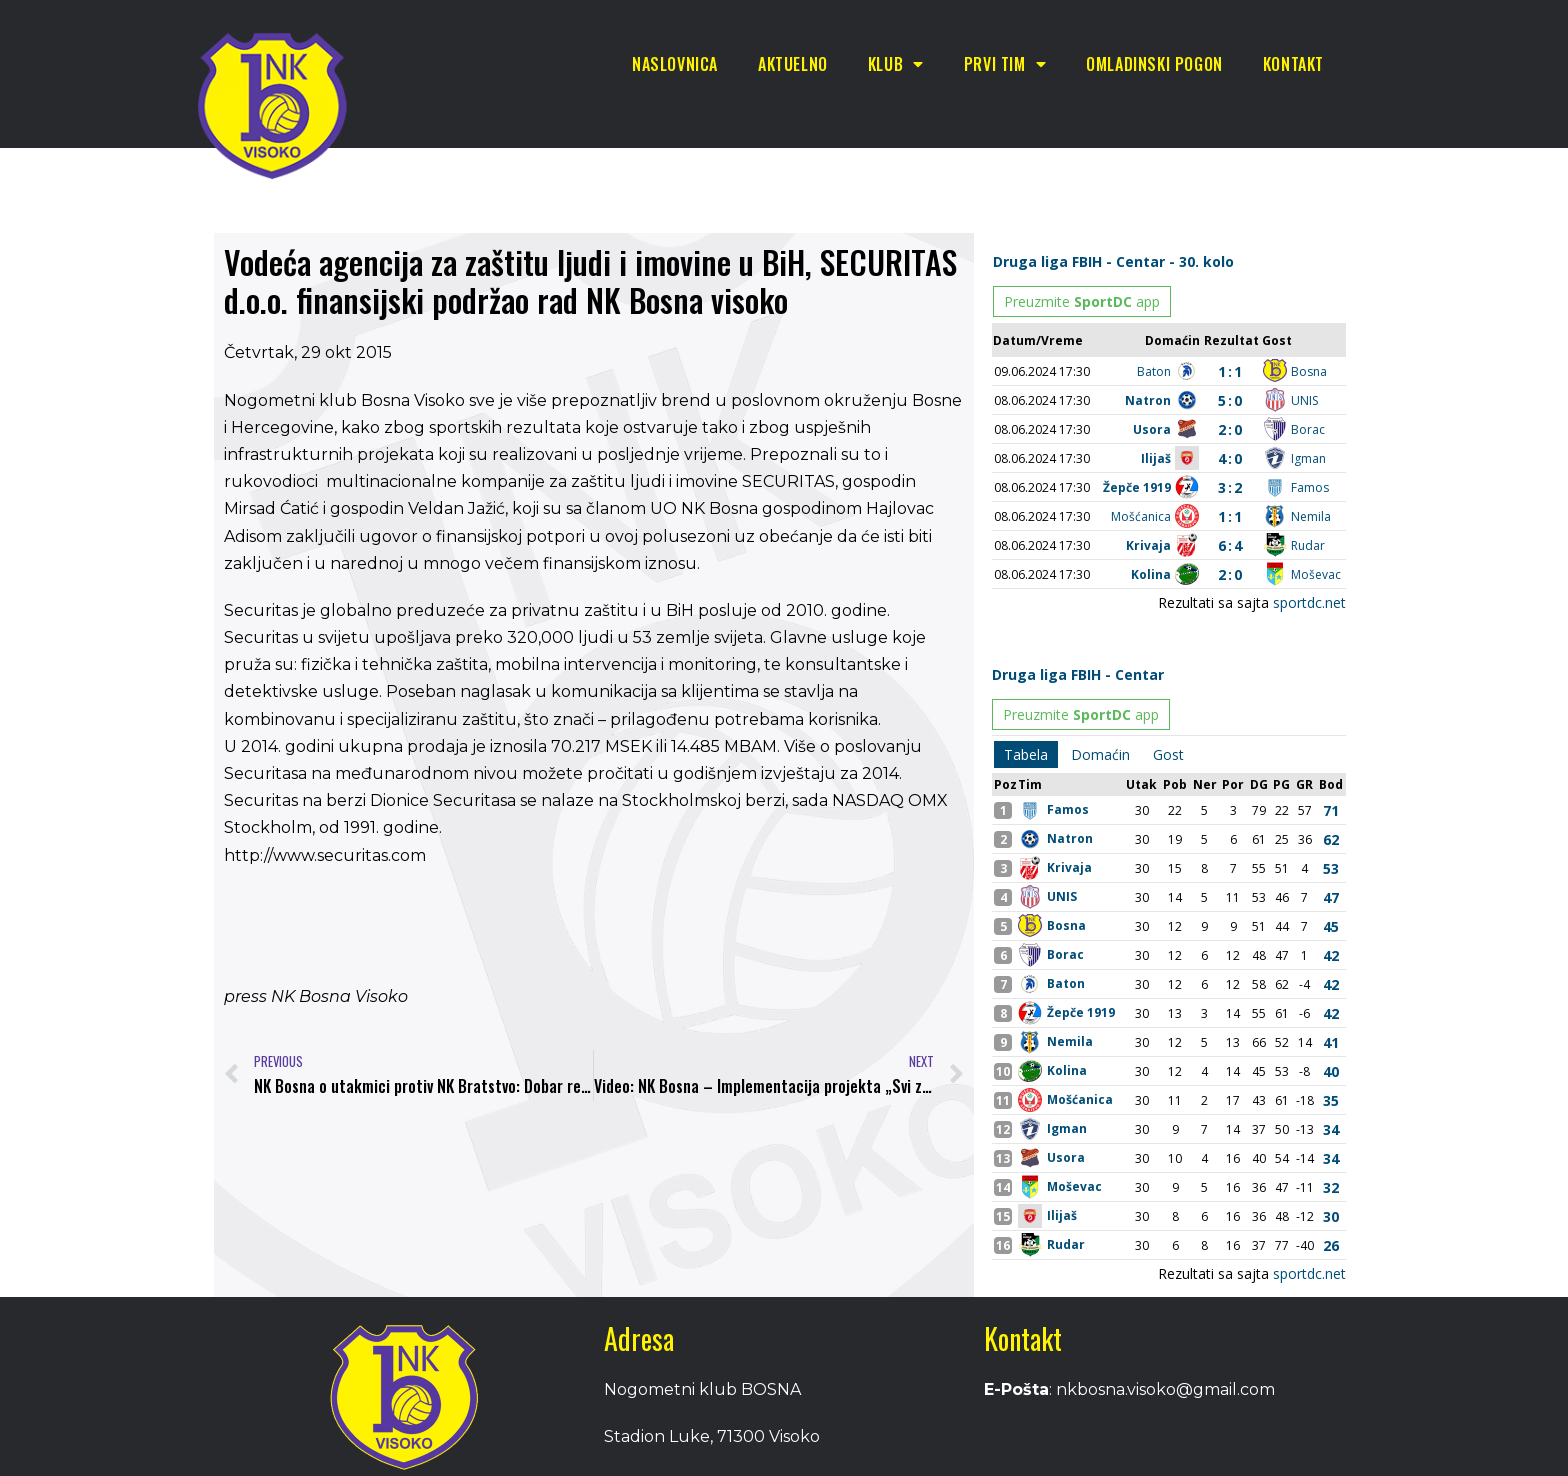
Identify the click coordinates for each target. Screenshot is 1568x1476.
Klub (896, 64)
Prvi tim (1005, 64)
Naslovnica (675, 64)
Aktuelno (793, 64)
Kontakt (1293, 64)
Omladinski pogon (1154, 64)
